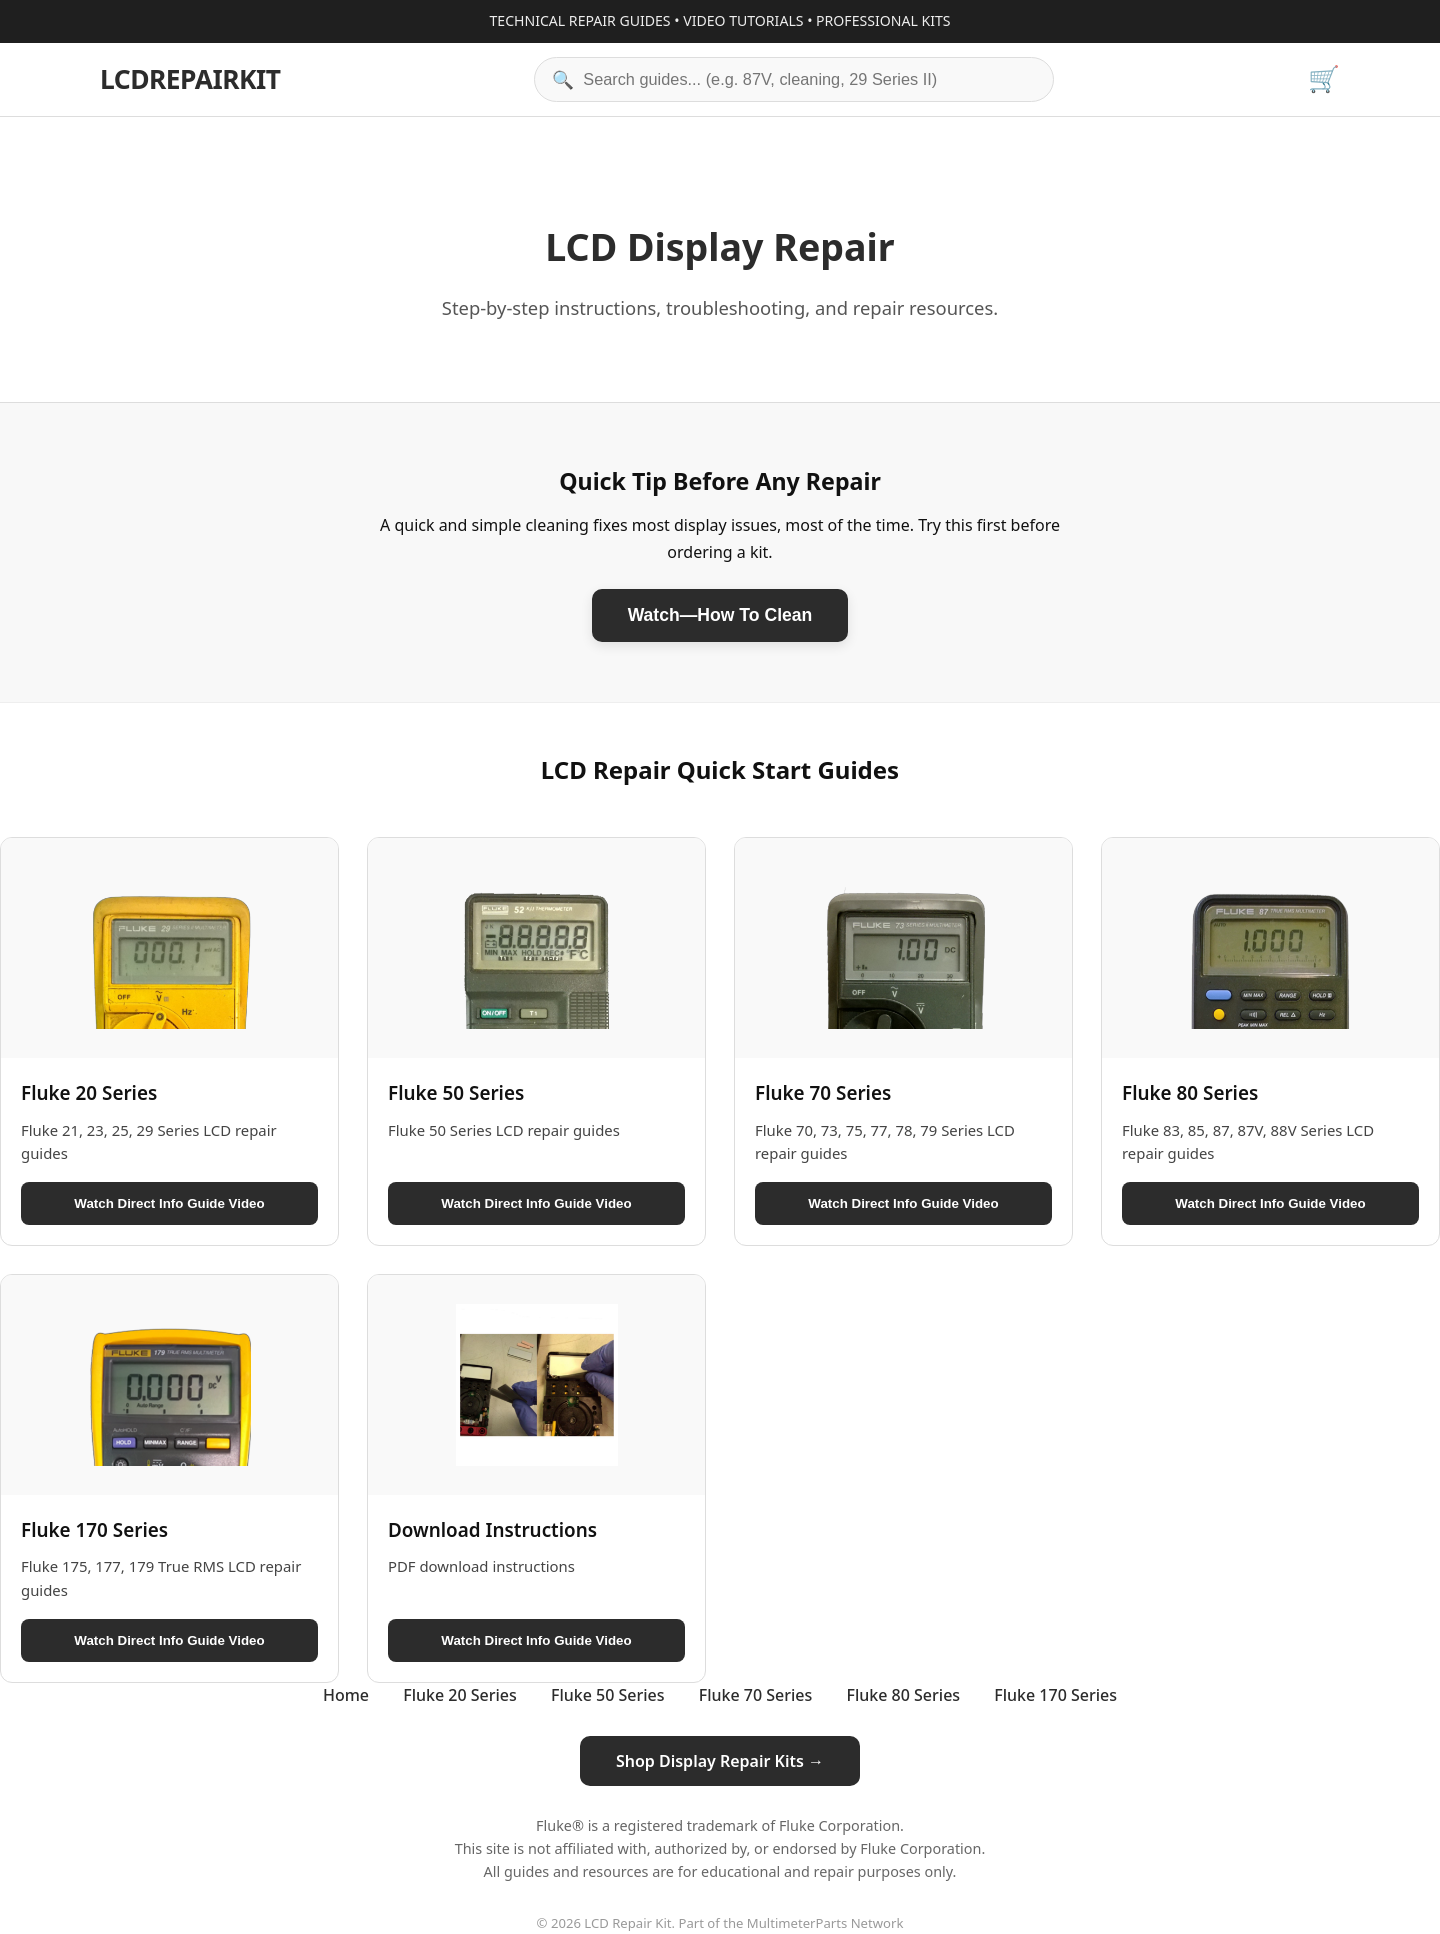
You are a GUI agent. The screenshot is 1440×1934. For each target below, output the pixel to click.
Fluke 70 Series (756, 1695)
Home (346, 1695)
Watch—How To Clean (720, 615)
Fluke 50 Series (608, 1695)
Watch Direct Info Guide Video (169, 1203)
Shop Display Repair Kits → (720, 1761)
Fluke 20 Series (460, 1695)
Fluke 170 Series (1055, 1695)
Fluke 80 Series (904, 1695)
